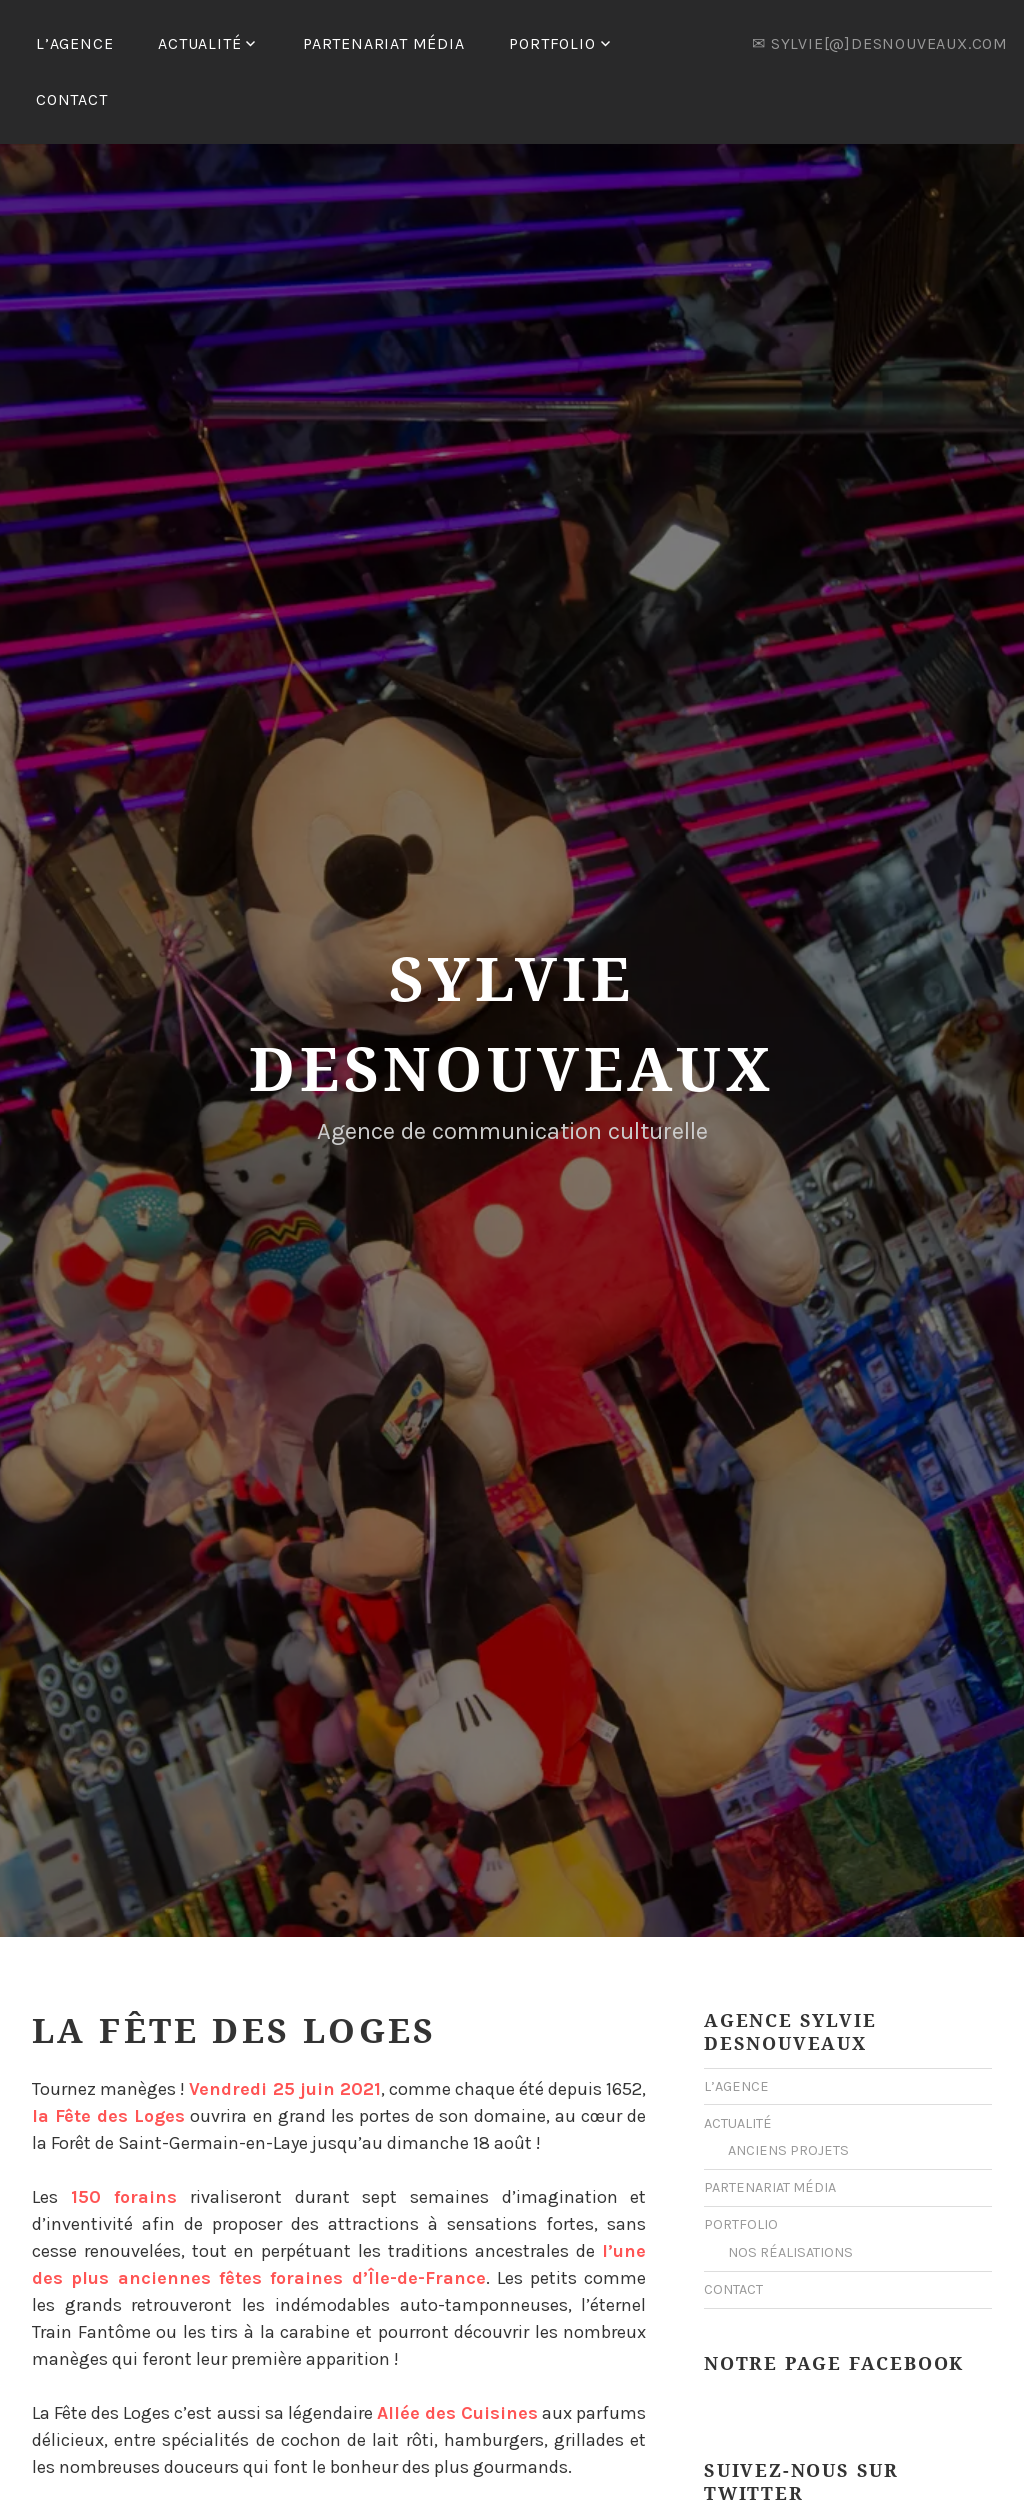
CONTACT (72, 99)
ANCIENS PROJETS (788, 2091)
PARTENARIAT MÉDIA (384, 43)
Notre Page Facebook (834, 2304)
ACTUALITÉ (199, 43)
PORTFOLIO (552, 43)
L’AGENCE (74, 43)
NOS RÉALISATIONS (790, 2193)
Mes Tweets (743, 2469)
